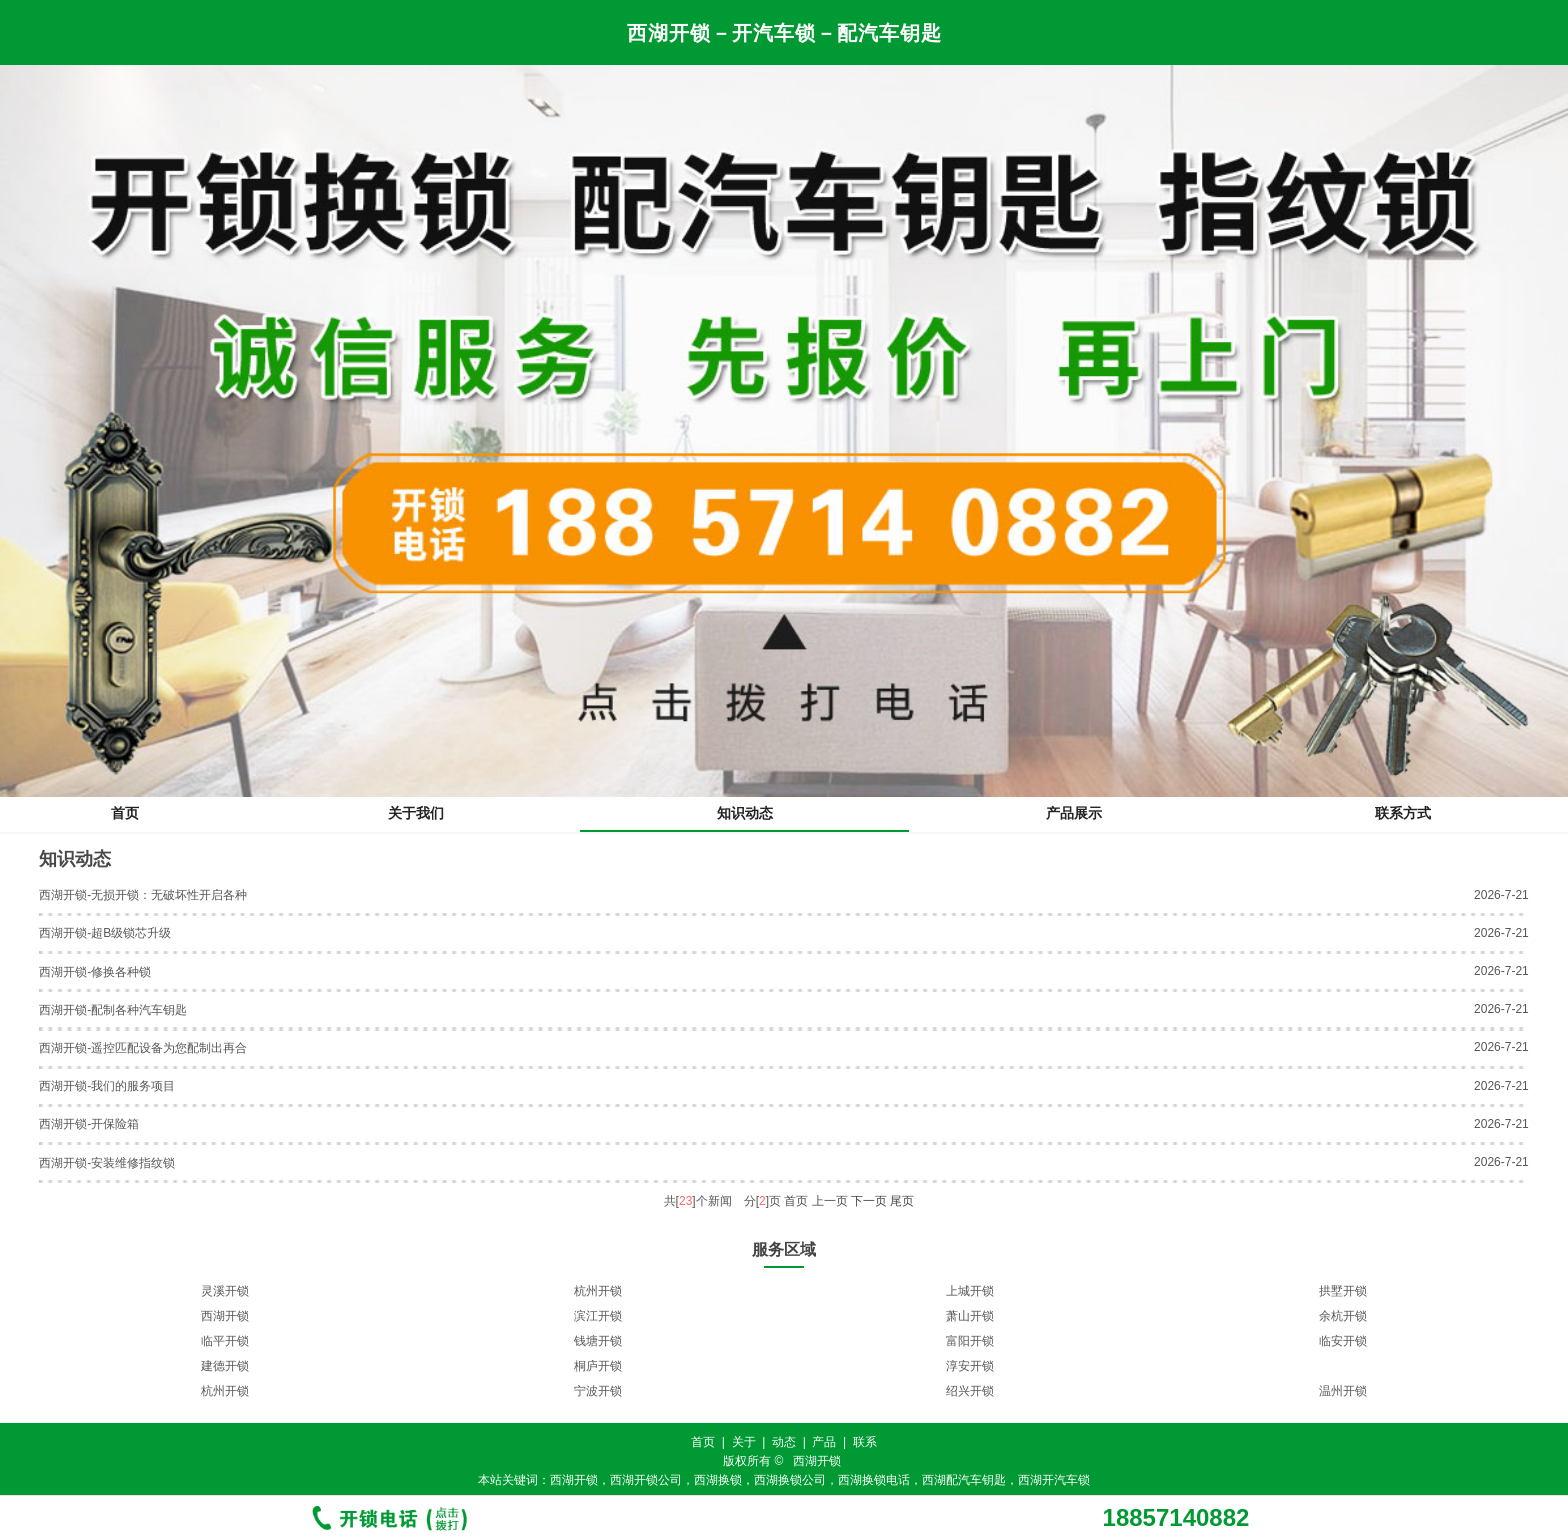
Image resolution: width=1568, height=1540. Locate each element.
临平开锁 (225, 1341)
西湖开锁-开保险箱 (89, 1124)
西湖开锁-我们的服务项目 (107, 1086)
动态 (784, 1442)
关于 (744, 1442)
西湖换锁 (718, 1480)
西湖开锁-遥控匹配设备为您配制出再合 (143, 1048)
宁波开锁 (598, 1391)
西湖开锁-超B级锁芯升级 (105, 933)
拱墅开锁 (1343, 1291)
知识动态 (745, 813)
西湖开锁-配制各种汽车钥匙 (113, 1010)
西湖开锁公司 (646, 1480)
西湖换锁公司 (790, 1480)
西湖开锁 (225, 1316)
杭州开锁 (598, 1291)
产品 (824, 1442)
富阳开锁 (970, 1341)
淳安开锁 (970, 1366)
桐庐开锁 (598, 1366)
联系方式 (1403, 813)
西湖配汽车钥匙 (964, 1480)
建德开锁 (225, 1366)
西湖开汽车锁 (1054, 1480)
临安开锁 (1343, 1341)
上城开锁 (970, 1291)
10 (832, 1412)
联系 (865, 1442)
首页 (125, 813)
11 (852, 1412)
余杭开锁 (1343, 1316)
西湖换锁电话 (874, 1480)
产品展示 (1074, 813)
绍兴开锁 (970, 1391)
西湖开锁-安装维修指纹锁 (107, 1163)
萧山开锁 (970, 1316)
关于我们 (416, 813)
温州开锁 (1343, 1391)
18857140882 (1176, 1518)
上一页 (830, 1201)
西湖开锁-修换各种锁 (95, 972)
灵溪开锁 (225, 1291)
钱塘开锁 (598, 1341)
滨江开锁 (598, 1316)
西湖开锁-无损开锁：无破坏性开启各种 (143, 895)
